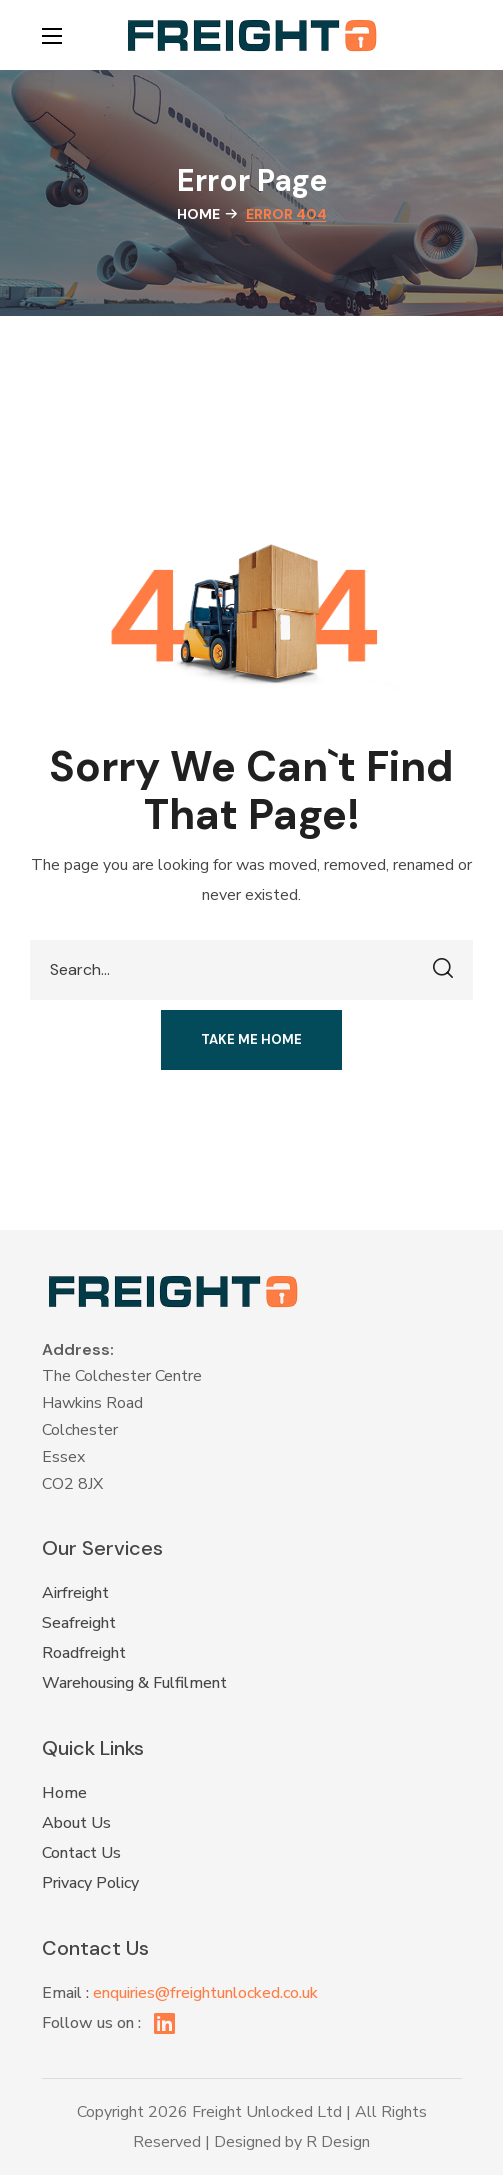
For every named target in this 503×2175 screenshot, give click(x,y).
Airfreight (75, 1593)
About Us (76, 1823)
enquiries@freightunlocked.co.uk (205, 1993)
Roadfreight (84, 1653)
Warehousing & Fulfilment (134, 1683)
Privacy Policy (90, 1883)
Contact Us (81, 1853)
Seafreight (79, 1623)
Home (198, 214)
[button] (452, 35)
